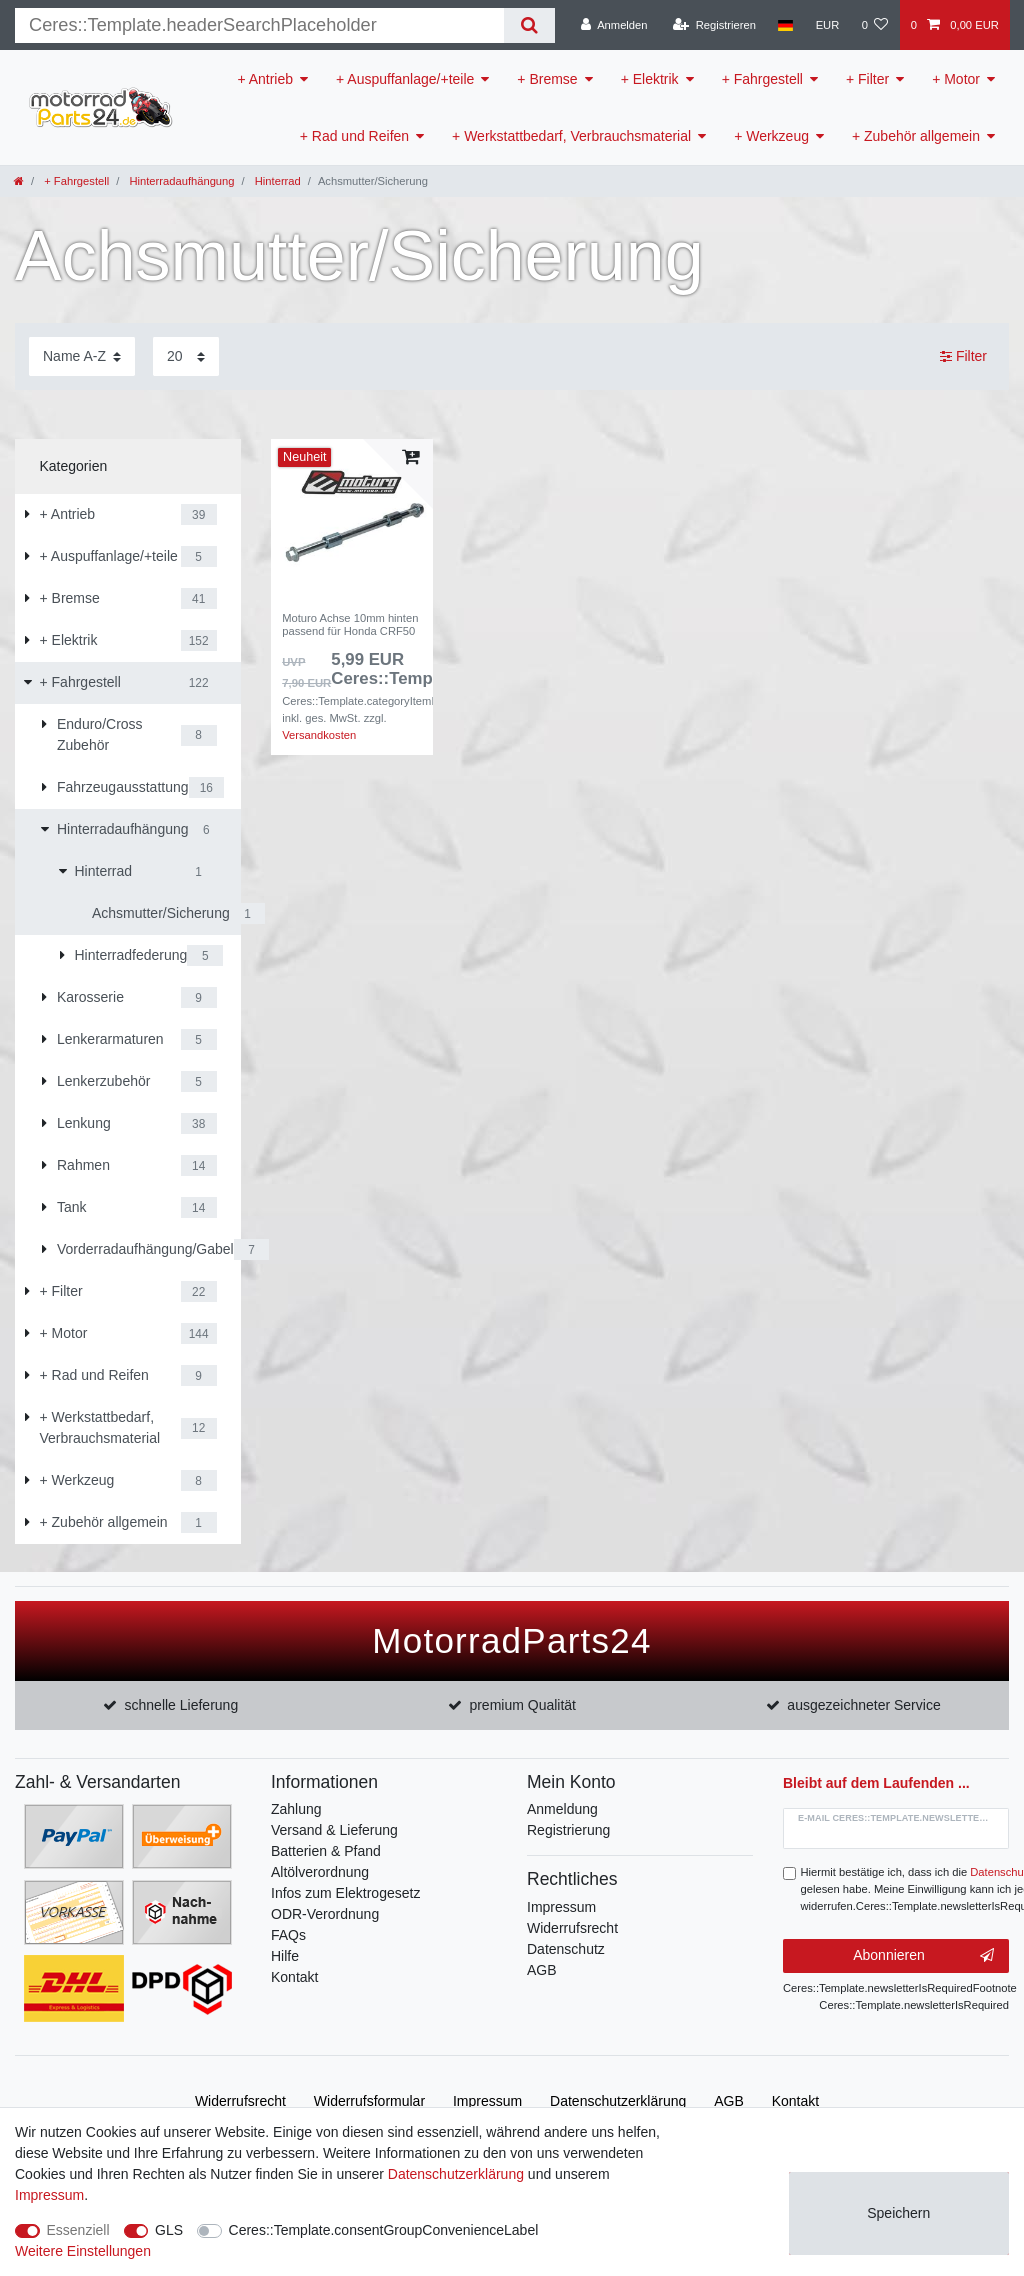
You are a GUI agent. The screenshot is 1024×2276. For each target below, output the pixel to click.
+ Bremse (547, 79)
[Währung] (827, 25)
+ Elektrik (650, 79)
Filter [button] (963, 357)
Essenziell (78, 2230)
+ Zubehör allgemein (916, 136)
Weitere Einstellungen (83, 2251)
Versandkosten (319, 735)
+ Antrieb (265, 79)
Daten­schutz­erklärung (618, 2101)
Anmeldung (562, 1809)
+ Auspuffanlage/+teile (405, 79)
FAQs (288, 1935)
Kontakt (294, 1977)
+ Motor (956, 79)
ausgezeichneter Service (863, 1705)
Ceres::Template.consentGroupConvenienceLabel (384, 2230)
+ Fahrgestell (762, 79)
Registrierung (568, 1830)
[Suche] (529, 25)
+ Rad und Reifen (354, 136)
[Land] (785, 25)
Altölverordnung (320, 1872)
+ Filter (867, 79)
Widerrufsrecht (572, 1928)
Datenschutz (566, 1949)
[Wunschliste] (874, 25)
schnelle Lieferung (182, 1705)
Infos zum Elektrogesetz (345, 1893)
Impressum (561, 1907)
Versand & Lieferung (334, 1830)
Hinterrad (276, 181)
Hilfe (285, 1956)
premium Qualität (522, 1705)
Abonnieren (923, 1956)
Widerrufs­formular (369, 2101)
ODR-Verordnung (325, 1914)
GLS (169, 2230)
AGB (542, 1970)
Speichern (898, 2213)
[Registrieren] (714, 25)
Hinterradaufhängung (180, 181)
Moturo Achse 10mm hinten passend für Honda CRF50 (350, 624)
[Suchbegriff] (259, 25)
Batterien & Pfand (326, 1851)
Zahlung (296, 1809)
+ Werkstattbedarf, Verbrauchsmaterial (571, 136)
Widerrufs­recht (240, 2101)
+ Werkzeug (771, 136)
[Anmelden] (614, 25)
